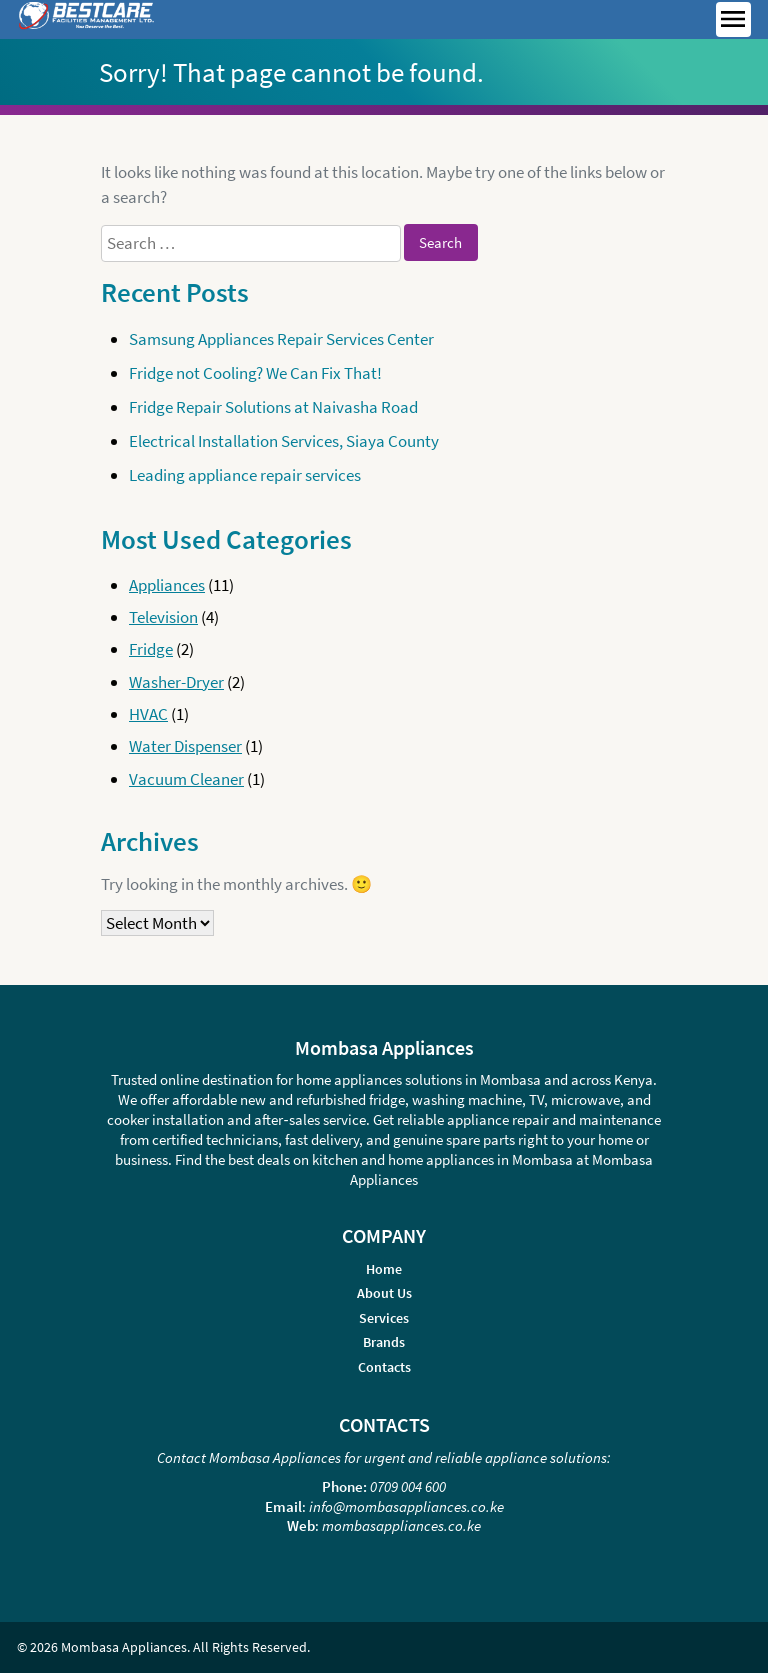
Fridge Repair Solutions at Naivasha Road (273, 407)
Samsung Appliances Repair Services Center (281, 339)
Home (384, 1269)
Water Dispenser (185, 746)
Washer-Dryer (176, 682)
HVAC (148, 714)
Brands (384, 1342)
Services (384, 1318)
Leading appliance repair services (245, 475)
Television (163, 617)
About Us (384, 1293)
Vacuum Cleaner (186, 779)
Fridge (151, 649)
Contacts (384, 1367)
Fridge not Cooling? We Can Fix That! (255, 373)
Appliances (167, 585)
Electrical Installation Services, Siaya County (284, 441)
